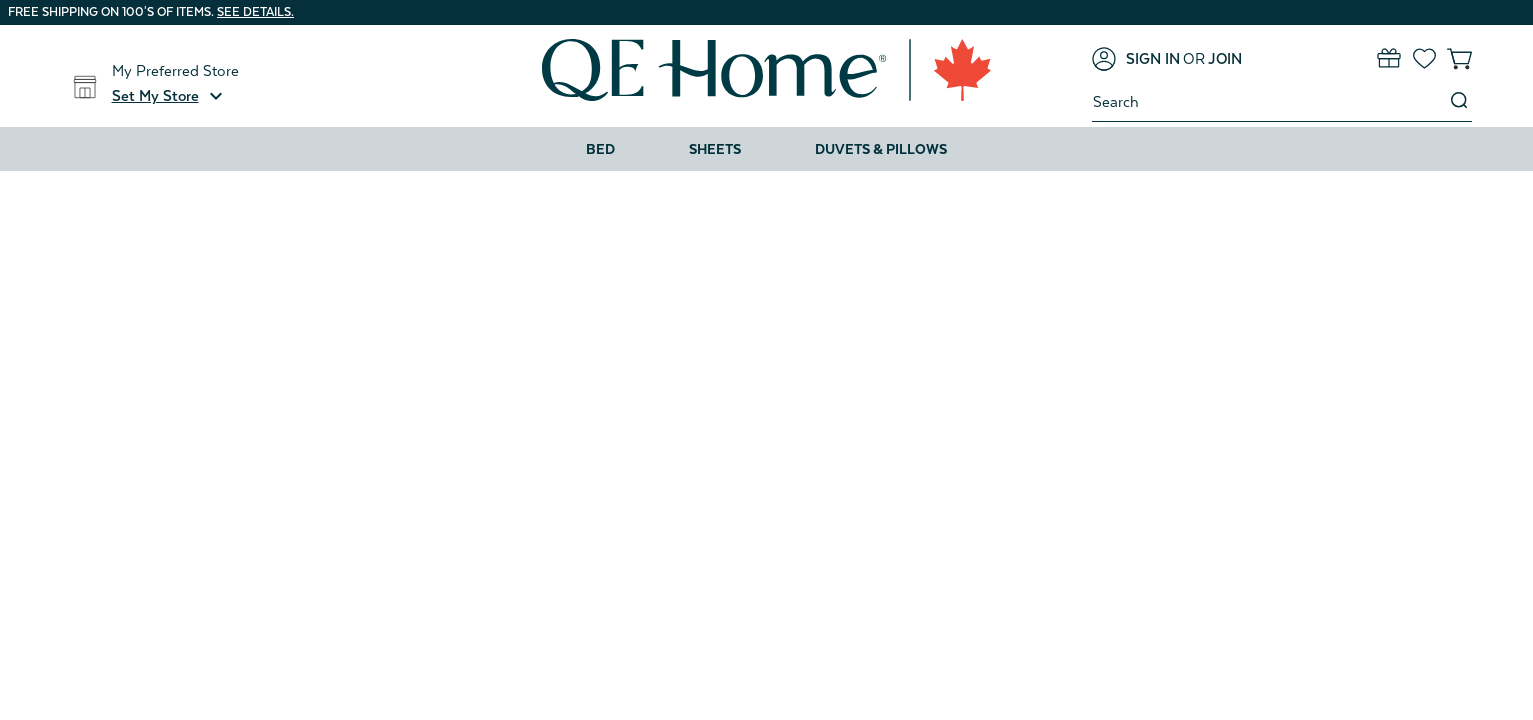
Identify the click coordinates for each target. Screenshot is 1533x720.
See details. (255, 12)
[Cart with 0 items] (1459, 58)
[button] (170, 96)
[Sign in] (1136, 59)
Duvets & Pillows (881, 149)
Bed (600, 149)
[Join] (1225, 59)
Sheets (715, 149)
